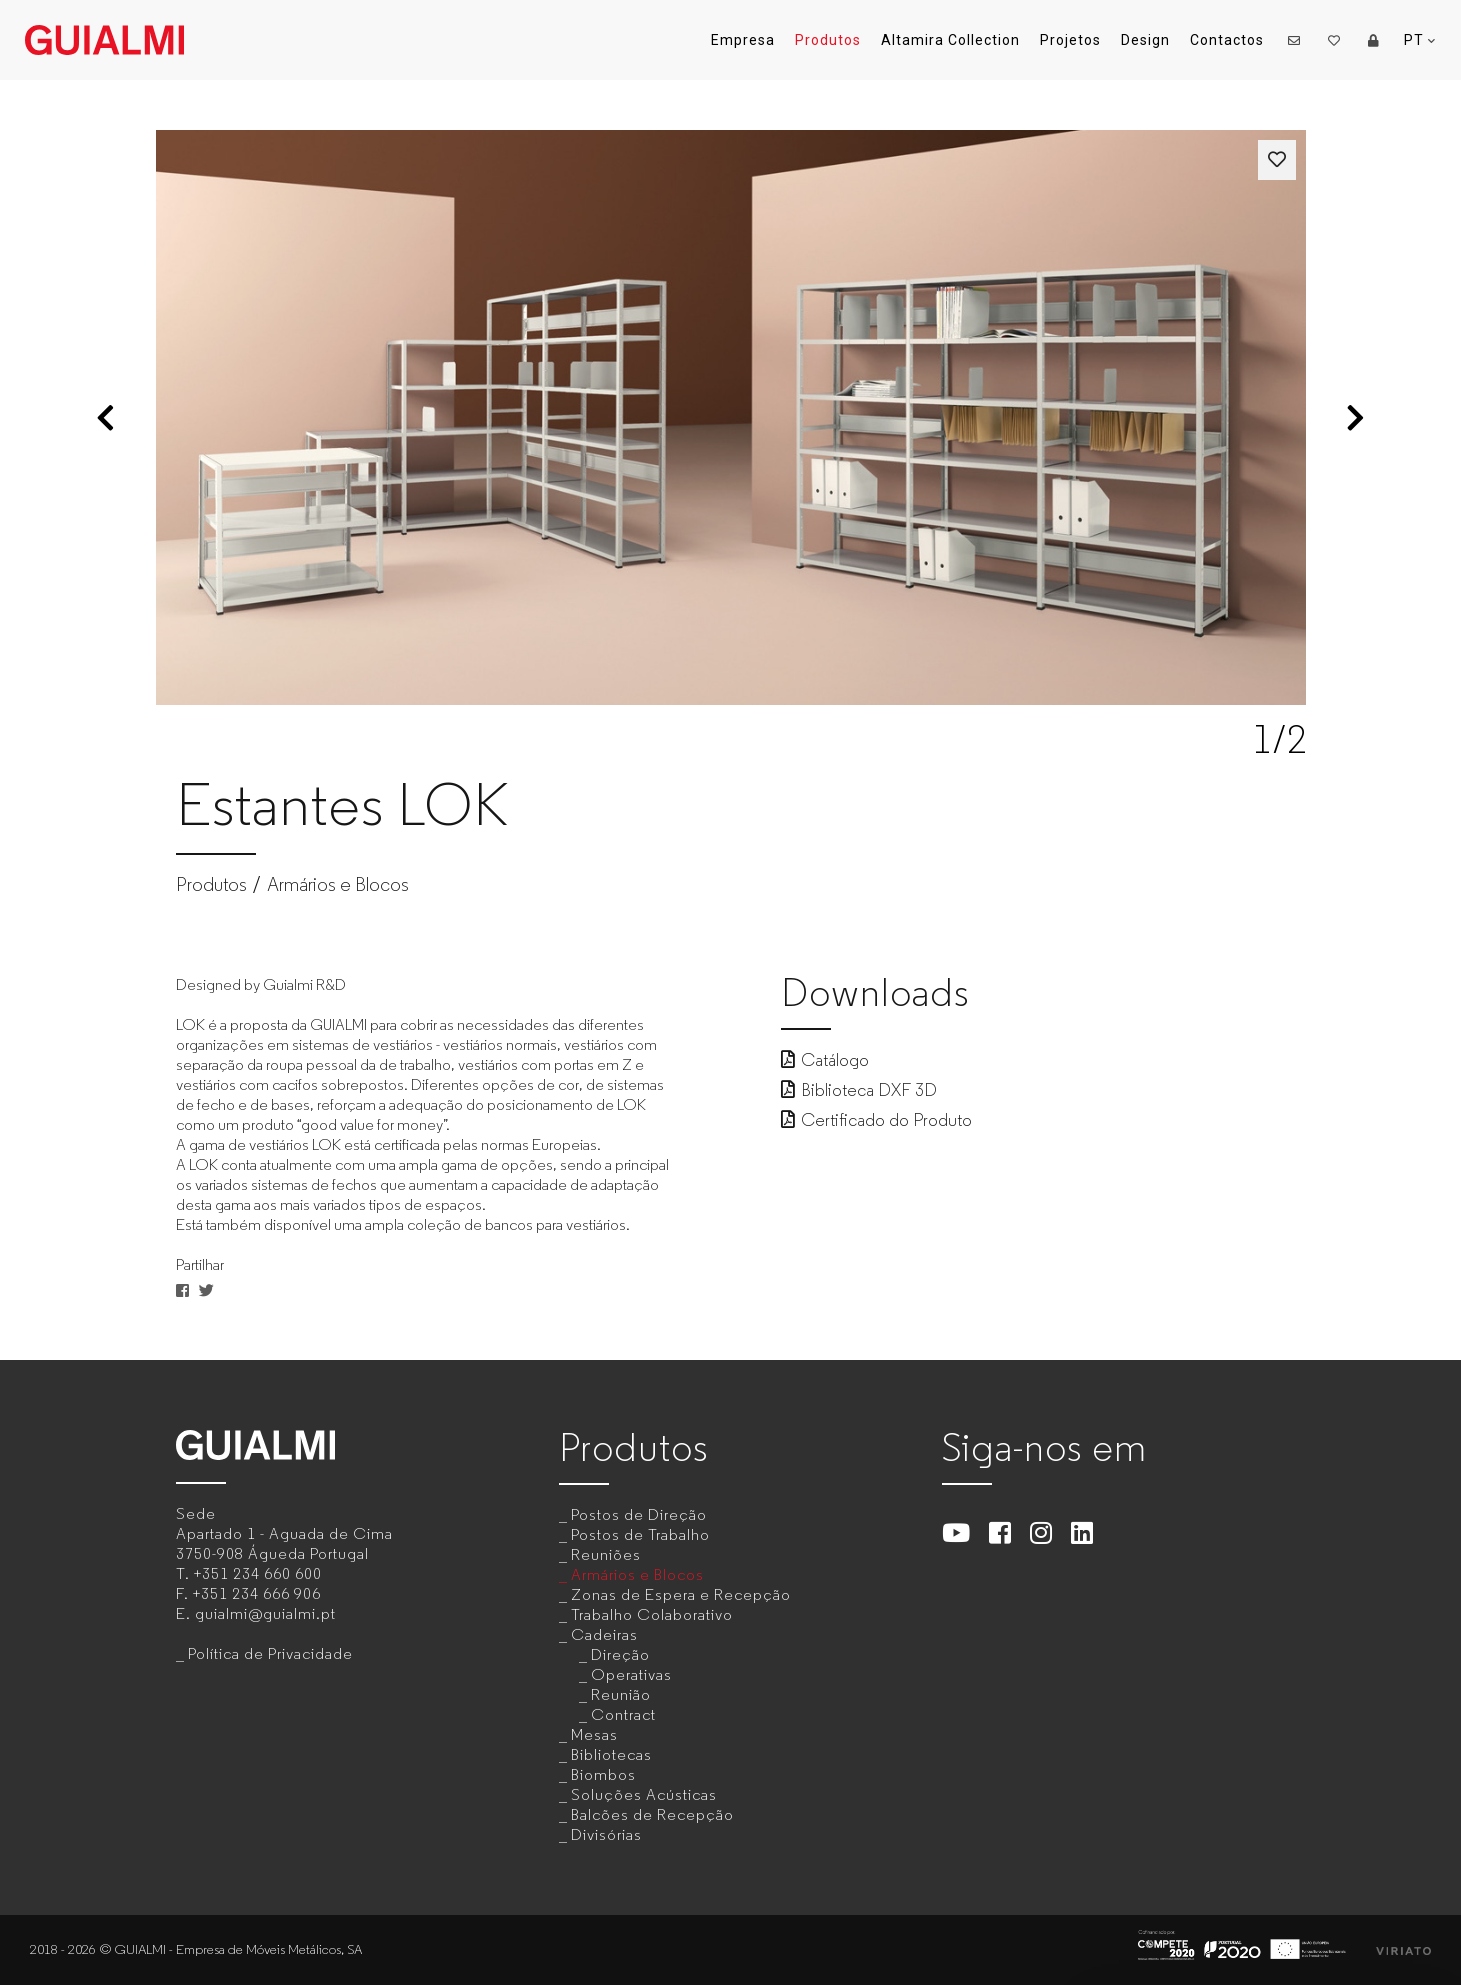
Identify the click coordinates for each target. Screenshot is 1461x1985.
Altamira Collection (950, 40)
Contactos (1227, 40)
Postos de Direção (639, 1514)
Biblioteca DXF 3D (859, 1090)
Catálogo (825, 1060)
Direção (620, 1654)
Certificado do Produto (876, 1120)
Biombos (603, 1774)
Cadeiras (604, 1634)
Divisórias (606, 1834)
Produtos (828, 40)
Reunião (621, 1694)
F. (248, 1593)
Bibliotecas (611, 1754)
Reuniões (606, 1554)
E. (256, 1613)
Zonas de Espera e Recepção (681, 1594)
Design (1145, 40)
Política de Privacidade (270, 1653)
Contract (623, 1714)
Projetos (1070, 40)
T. (249, 1573)
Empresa (743, 40)
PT (1420, 40)
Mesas (594, 1734)
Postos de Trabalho (640, 1534)
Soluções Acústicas (644, 1794)
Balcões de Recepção (652, 1814)
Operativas (631, 1674)
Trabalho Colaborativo (652, 1614)
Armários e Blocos (338, 885)
